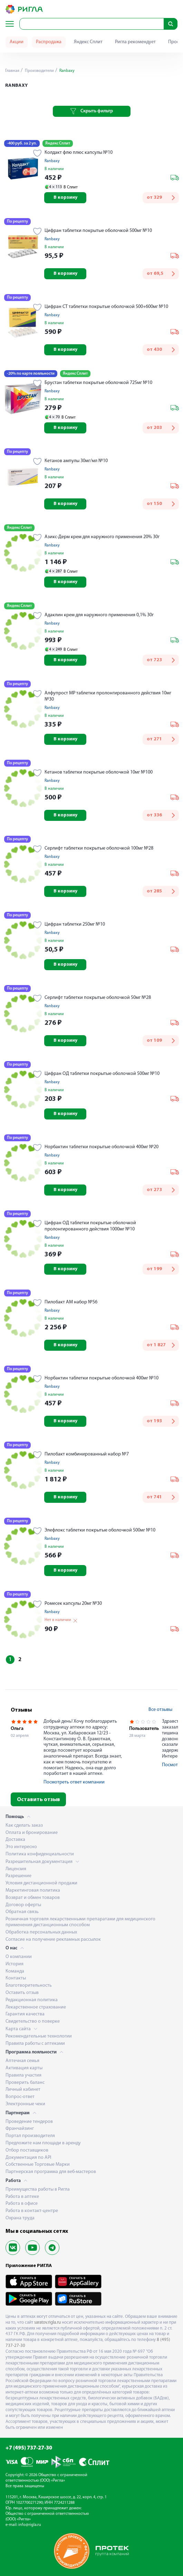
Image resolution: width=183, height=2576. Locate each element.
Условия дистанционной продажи (41, 1883)
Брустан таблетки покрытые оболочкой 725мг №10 (98, 382)
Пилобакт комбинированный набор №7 (87, 1454)
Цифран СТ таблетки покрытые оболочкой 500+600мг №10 (106, 306)
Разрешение (18, 1876)
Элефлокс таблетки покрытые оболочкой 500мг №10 (100, 1530)
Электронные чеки (25, 2104)
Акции (16, 42)
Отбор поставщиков (27, 2150)
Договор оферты (23, 1905)
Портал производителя (30, 2135)
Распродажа (48, 42)
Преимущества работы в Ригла (38, 2189)
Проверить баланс (25, 2082)
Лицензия (16, 1869)
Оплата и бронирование (32, 1832)
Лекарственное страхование (36, 2007)
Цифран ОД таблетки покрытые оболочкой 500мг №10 (102, 1073)
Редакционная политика (32, 2000)
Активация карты (24, 2068)
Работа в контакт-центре (32, 2210)
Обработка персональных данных (41, 1932)
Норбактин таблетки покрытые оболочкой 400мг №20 (101, 1147)
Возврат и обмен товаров (33, 1897)
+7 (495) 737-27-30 (29, 2448)
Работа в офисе (22, 2203)
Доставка (15, 1839)
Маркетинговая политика (33, 1890)
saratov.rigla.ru (47, 2322)
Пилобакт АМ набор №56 (71, 1302)
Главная (12, 71)
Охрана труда (20, 2218)
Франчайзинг (20, 2128)
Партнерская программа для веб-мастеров (51, 2171)
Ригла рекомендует (135, 42)
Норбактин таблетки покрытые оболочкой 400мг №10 (101, 1378)
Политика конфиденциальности (40, 1854)
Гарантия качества (25, 2014)
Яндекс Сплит (88, 42)
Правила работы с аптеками (35, 2043)
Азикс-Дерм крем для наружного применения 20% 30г (102, 537)
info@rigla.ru (29, 2525)
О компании (19, 1956)
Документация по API (28, 2157)
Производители (39, 71)
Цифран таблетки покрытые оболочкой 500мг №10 (98, 230)
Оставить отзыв (38, 1799)
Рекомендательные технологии (39, 2036)
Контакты (16, 1978)
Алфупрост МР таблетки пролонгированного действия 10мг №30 (108, 696)
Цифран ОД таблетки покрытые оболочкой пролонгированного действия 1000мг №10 (90, 1226)
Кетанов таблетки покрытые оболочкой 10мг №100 (99, 772)
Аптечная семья (22, 2060)
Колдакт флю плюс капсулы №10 (79, 152)
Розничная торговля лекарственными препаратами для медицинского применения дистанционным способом (80, 1922)
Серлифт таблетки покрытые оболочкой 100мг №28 (99, 848)
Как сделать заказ (24, 1825)
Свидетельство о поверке (33, 2021)
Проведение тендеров (29, 2121)
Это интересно (21, 1846)
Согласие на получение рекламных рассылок (53, 1939)
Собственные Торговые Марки (38, 2164)
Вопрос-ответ (20, 2096)
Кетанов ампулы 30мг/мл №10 (76, 460)
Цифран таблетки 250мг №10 (75, 924)
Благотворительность (29, 1985)
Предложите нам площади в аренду (43, 2143)
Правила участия (23, 2075)
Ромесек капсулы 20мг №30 (73, 1603)
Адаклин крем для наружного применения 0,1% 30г (99, 615)
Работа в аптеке (22, 2196)
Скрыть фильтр (91, 111)
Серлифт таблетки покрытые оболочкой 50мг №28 (98, 997)
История (14, 1964)
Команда (15, 1971)
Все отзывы (160, 1709)
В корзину (65, 197)
